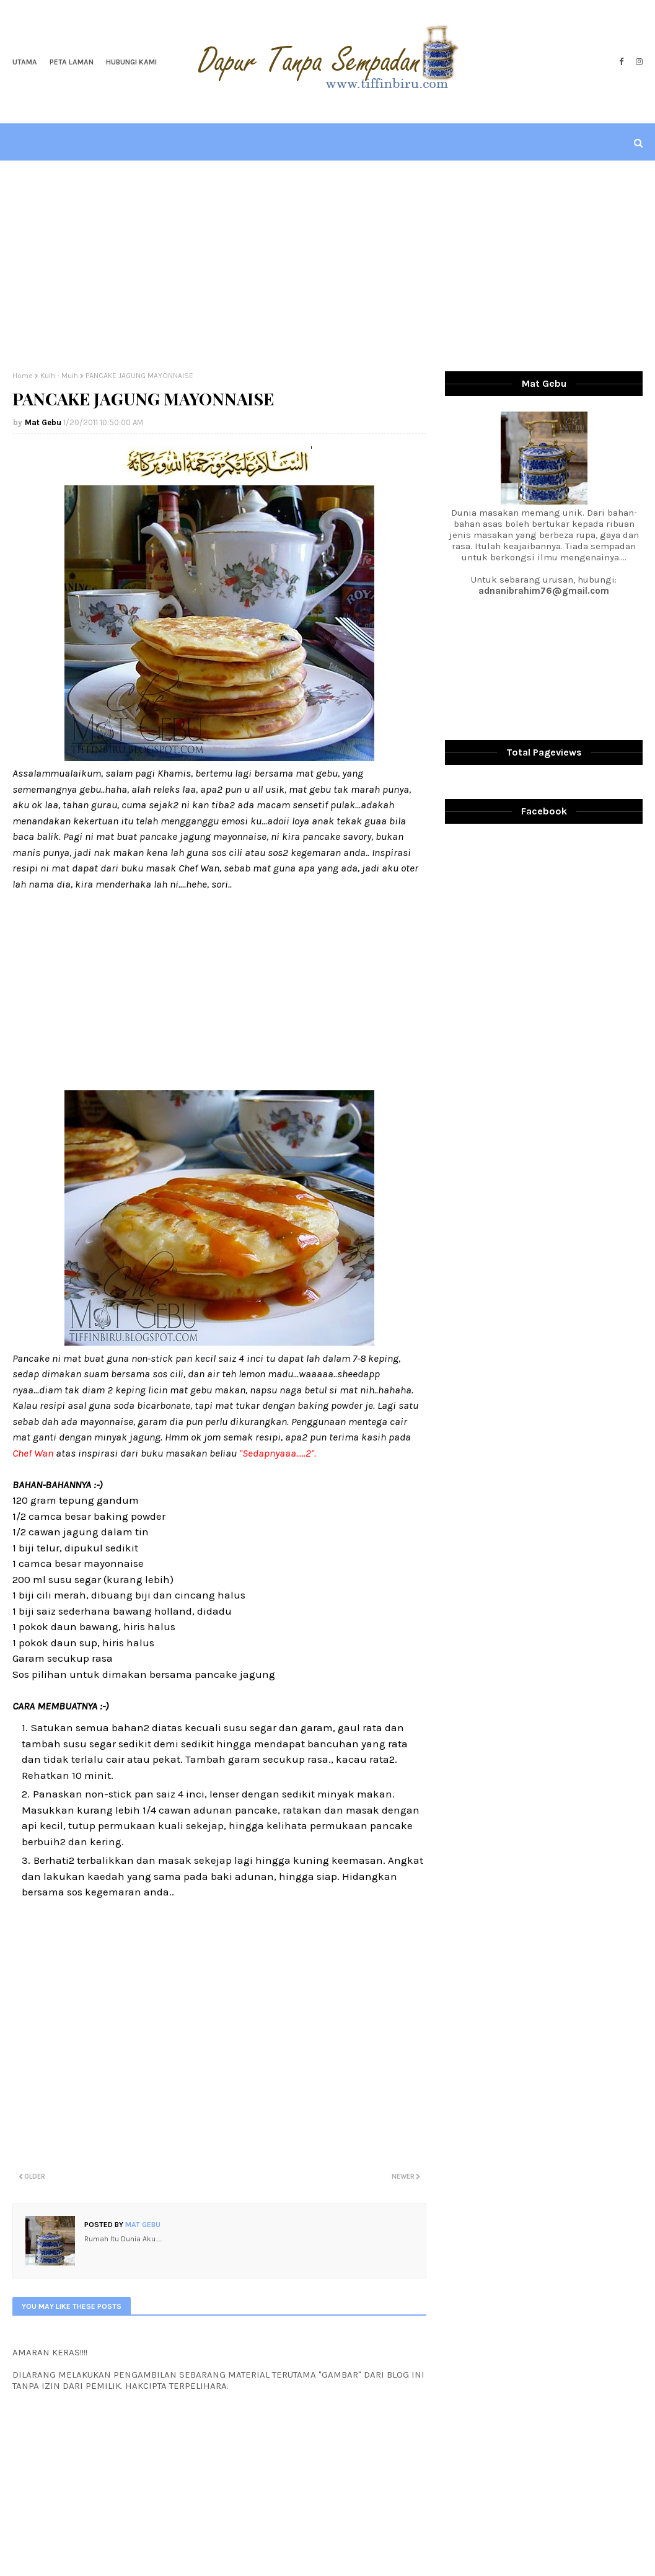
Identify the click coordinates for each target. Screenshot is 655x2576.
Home (22, 375)
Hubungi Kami (131, 62)
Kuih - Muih (59, 375)
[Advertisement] (327, 266)
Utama (24, 62)
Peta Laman (72, 62)
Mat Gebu (43, 422)
